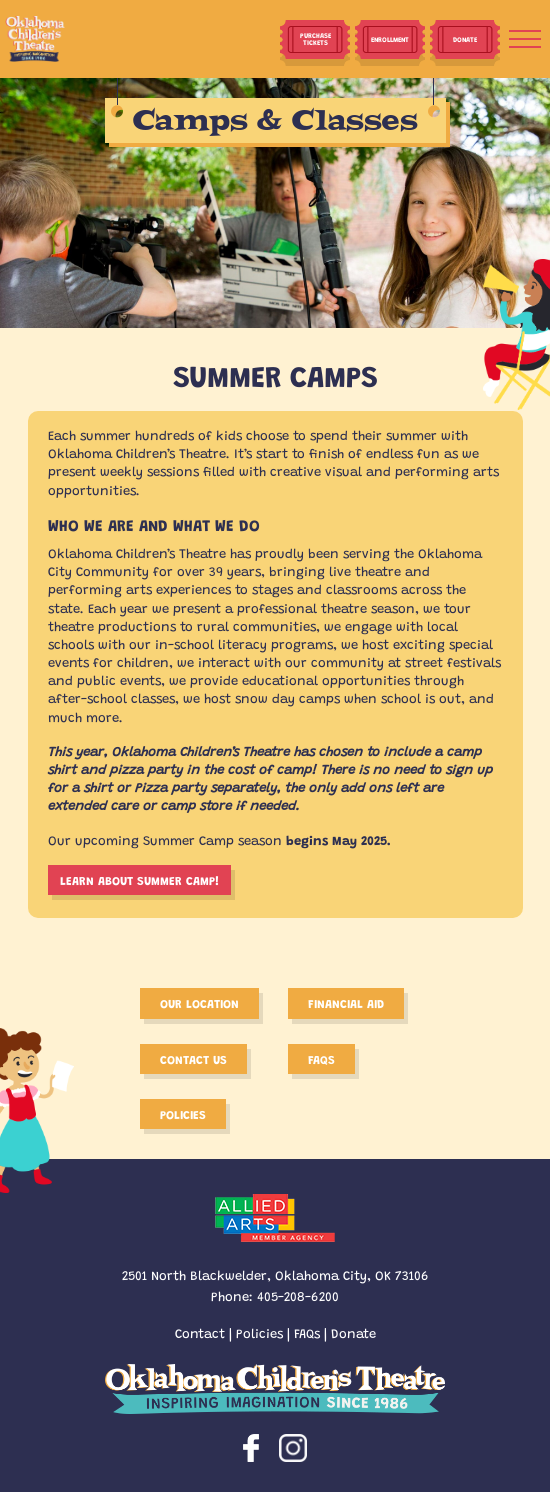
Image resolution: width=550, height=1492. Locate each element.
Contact (200, 1332)
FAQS (321, 1059)
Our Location (199, 1003)
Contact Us (193, 1059)
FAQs (307, 1332)
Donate (353, 1332)
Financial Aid (346, 1003)
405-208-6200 (298, 1295)
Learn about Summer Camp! (139, 880)
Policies (183, 1114)
